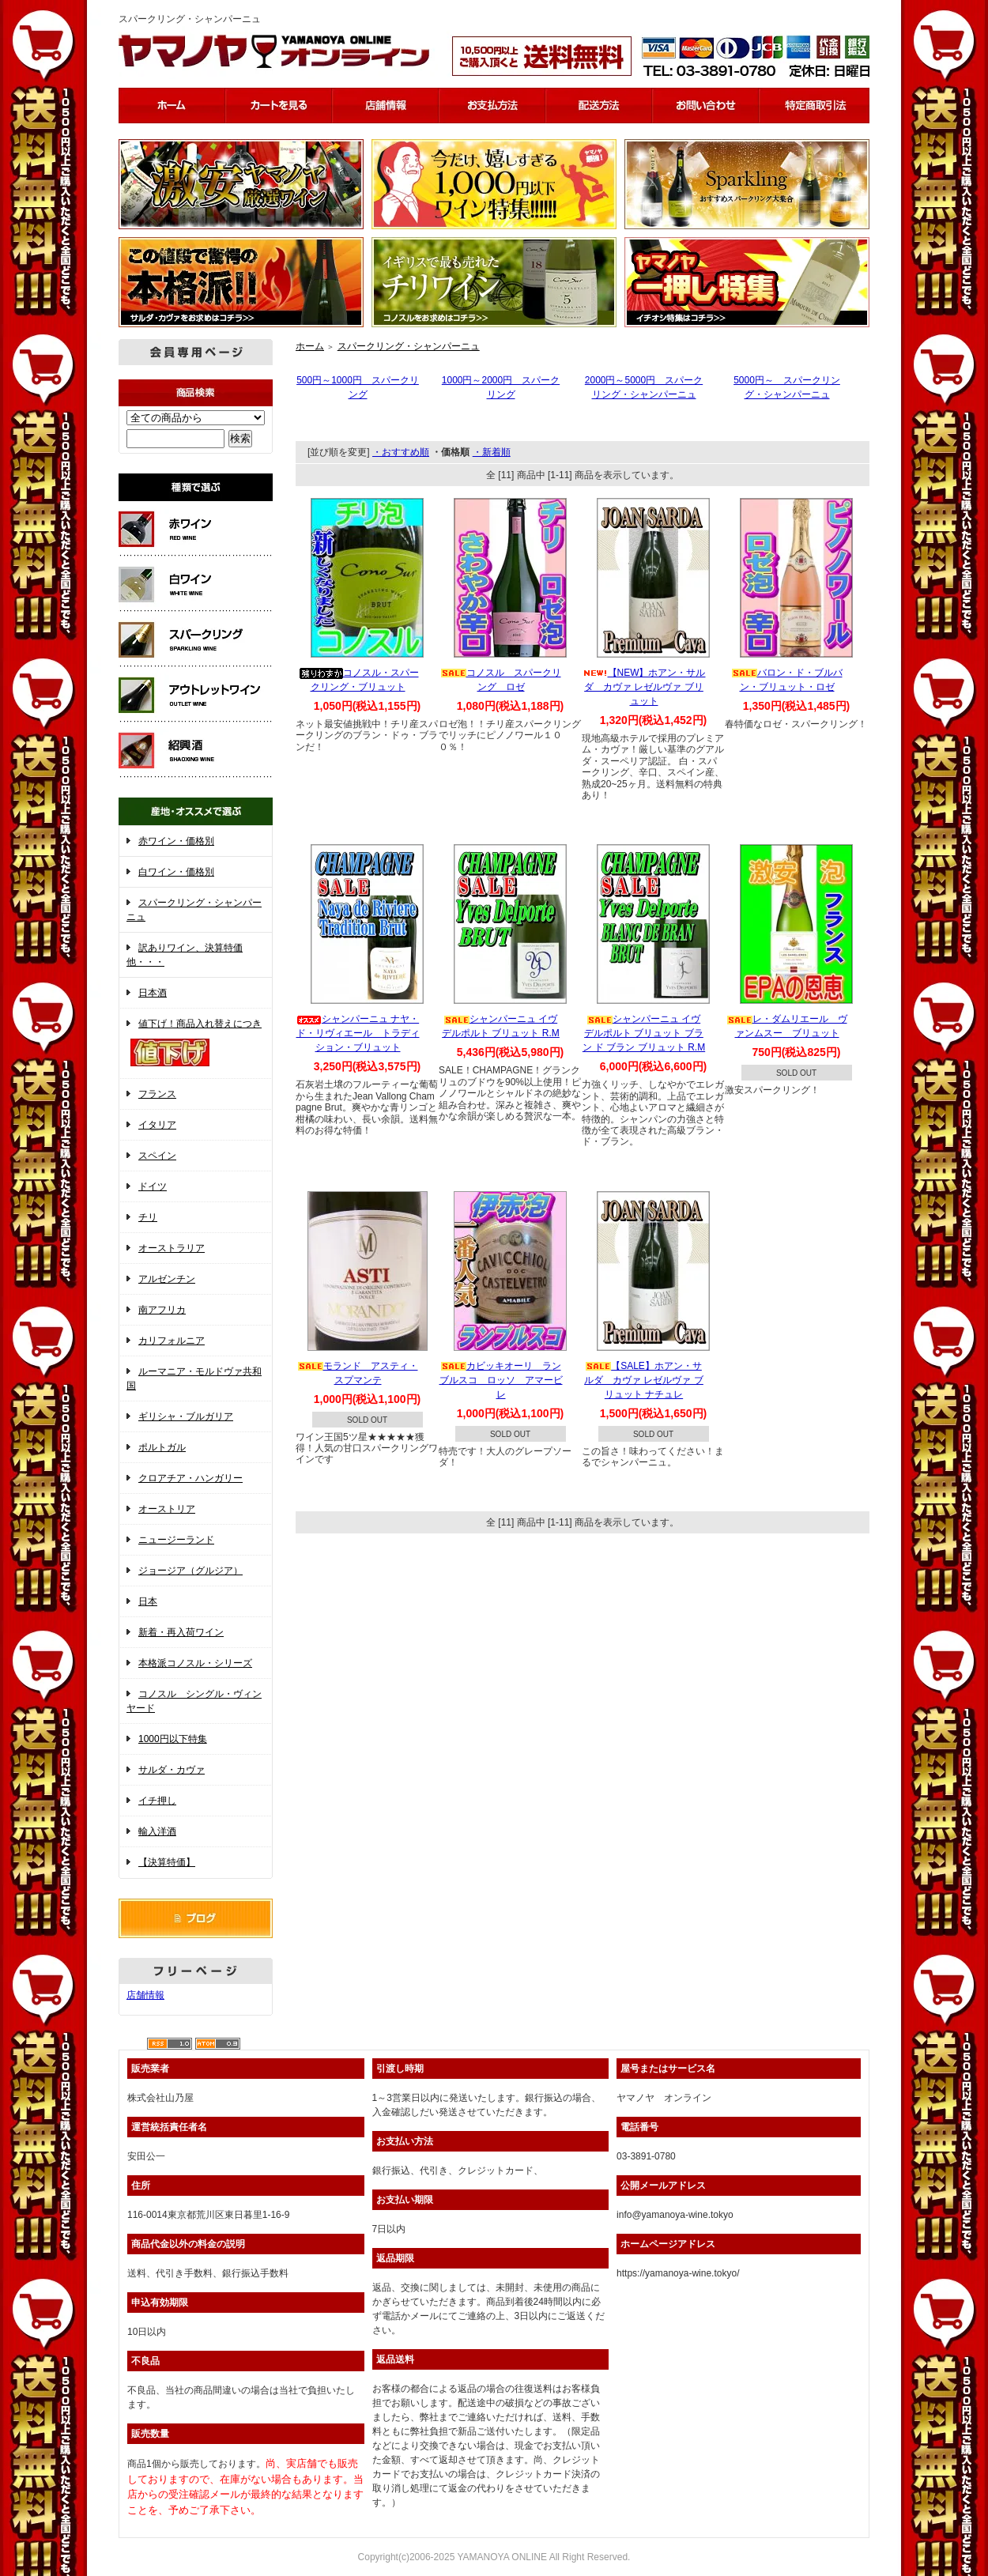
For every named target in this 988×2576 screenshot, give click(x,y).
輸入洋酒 (157, 1831)
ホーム (310, 346)
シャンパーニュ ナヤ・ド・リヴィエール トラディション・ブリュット (358, 1033)
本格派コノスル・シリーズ (195, 1663)
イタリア (157, 1124)
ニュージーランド (176, 1539)
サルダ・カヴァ (171, 1769)
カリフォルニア (171, 1340)
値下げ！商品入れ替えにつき (195, 1044)
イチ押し (157, 1800)
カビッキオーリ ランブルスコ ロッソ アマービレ (501, 1380)
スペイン (157, 1155)
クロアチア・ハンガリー (190, 1478)
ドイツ (152, 1186)
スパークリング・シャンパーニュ (409, 346)
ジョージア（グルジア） (190, 1570)
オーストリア (166, 1508)
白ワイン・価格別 (176, 871)
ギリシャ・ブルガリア (185, 1416)
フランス (157, 1093)
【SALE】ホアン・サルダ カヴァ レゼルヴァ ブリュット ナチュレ (643, 1380)
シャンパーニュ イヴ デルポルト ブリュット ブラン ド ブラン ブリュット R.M (644, 1033)
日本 (147, 1601)
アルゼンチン (166, 1278)
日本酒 (152, 992)
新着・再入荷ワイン (181, 1632)
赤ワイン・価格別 (176, 841)
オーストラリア (171, 1248)
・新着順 (492, 452)
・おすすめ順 (400, 452)
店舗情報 (145, 1995)
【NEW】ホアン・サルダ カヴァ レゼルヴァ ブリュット (644, 687)
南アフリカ (162, 1309)
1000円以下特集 (172, 1738)
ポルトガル (162, 1447)
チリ (147, 1217)
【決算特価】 (166, 1862)
